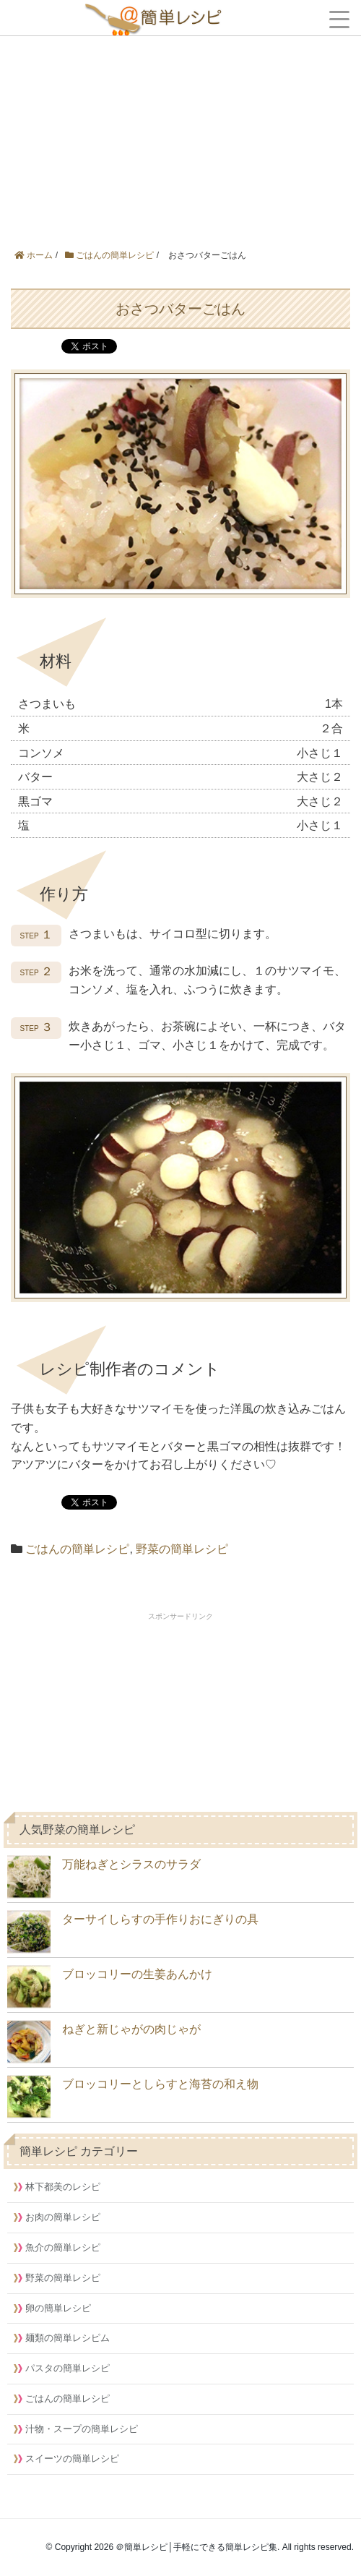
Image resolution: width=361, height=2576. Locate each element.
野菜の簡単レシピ (182, 1549)
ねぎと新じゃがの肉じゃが (104, 2041)
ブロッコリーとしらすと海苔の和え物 (132, 2096)
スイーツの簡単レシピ (72, 2458)
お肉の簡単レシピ (62, 2217)
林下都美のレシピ (62, 2186)
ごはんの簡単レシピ (77, 1549)
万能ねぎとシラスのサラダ (104, 1877)
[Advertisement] (180, 108)
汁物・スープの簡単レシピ (81, 2428)
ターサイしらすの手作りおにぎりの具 (132, 1932)
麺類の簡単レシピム (67, 2337)
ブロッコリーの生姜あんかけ (109, 1986)
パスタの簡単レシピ (67, 2368)
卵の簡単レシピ (58, 2308)
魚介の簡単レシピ (62, 2247)
